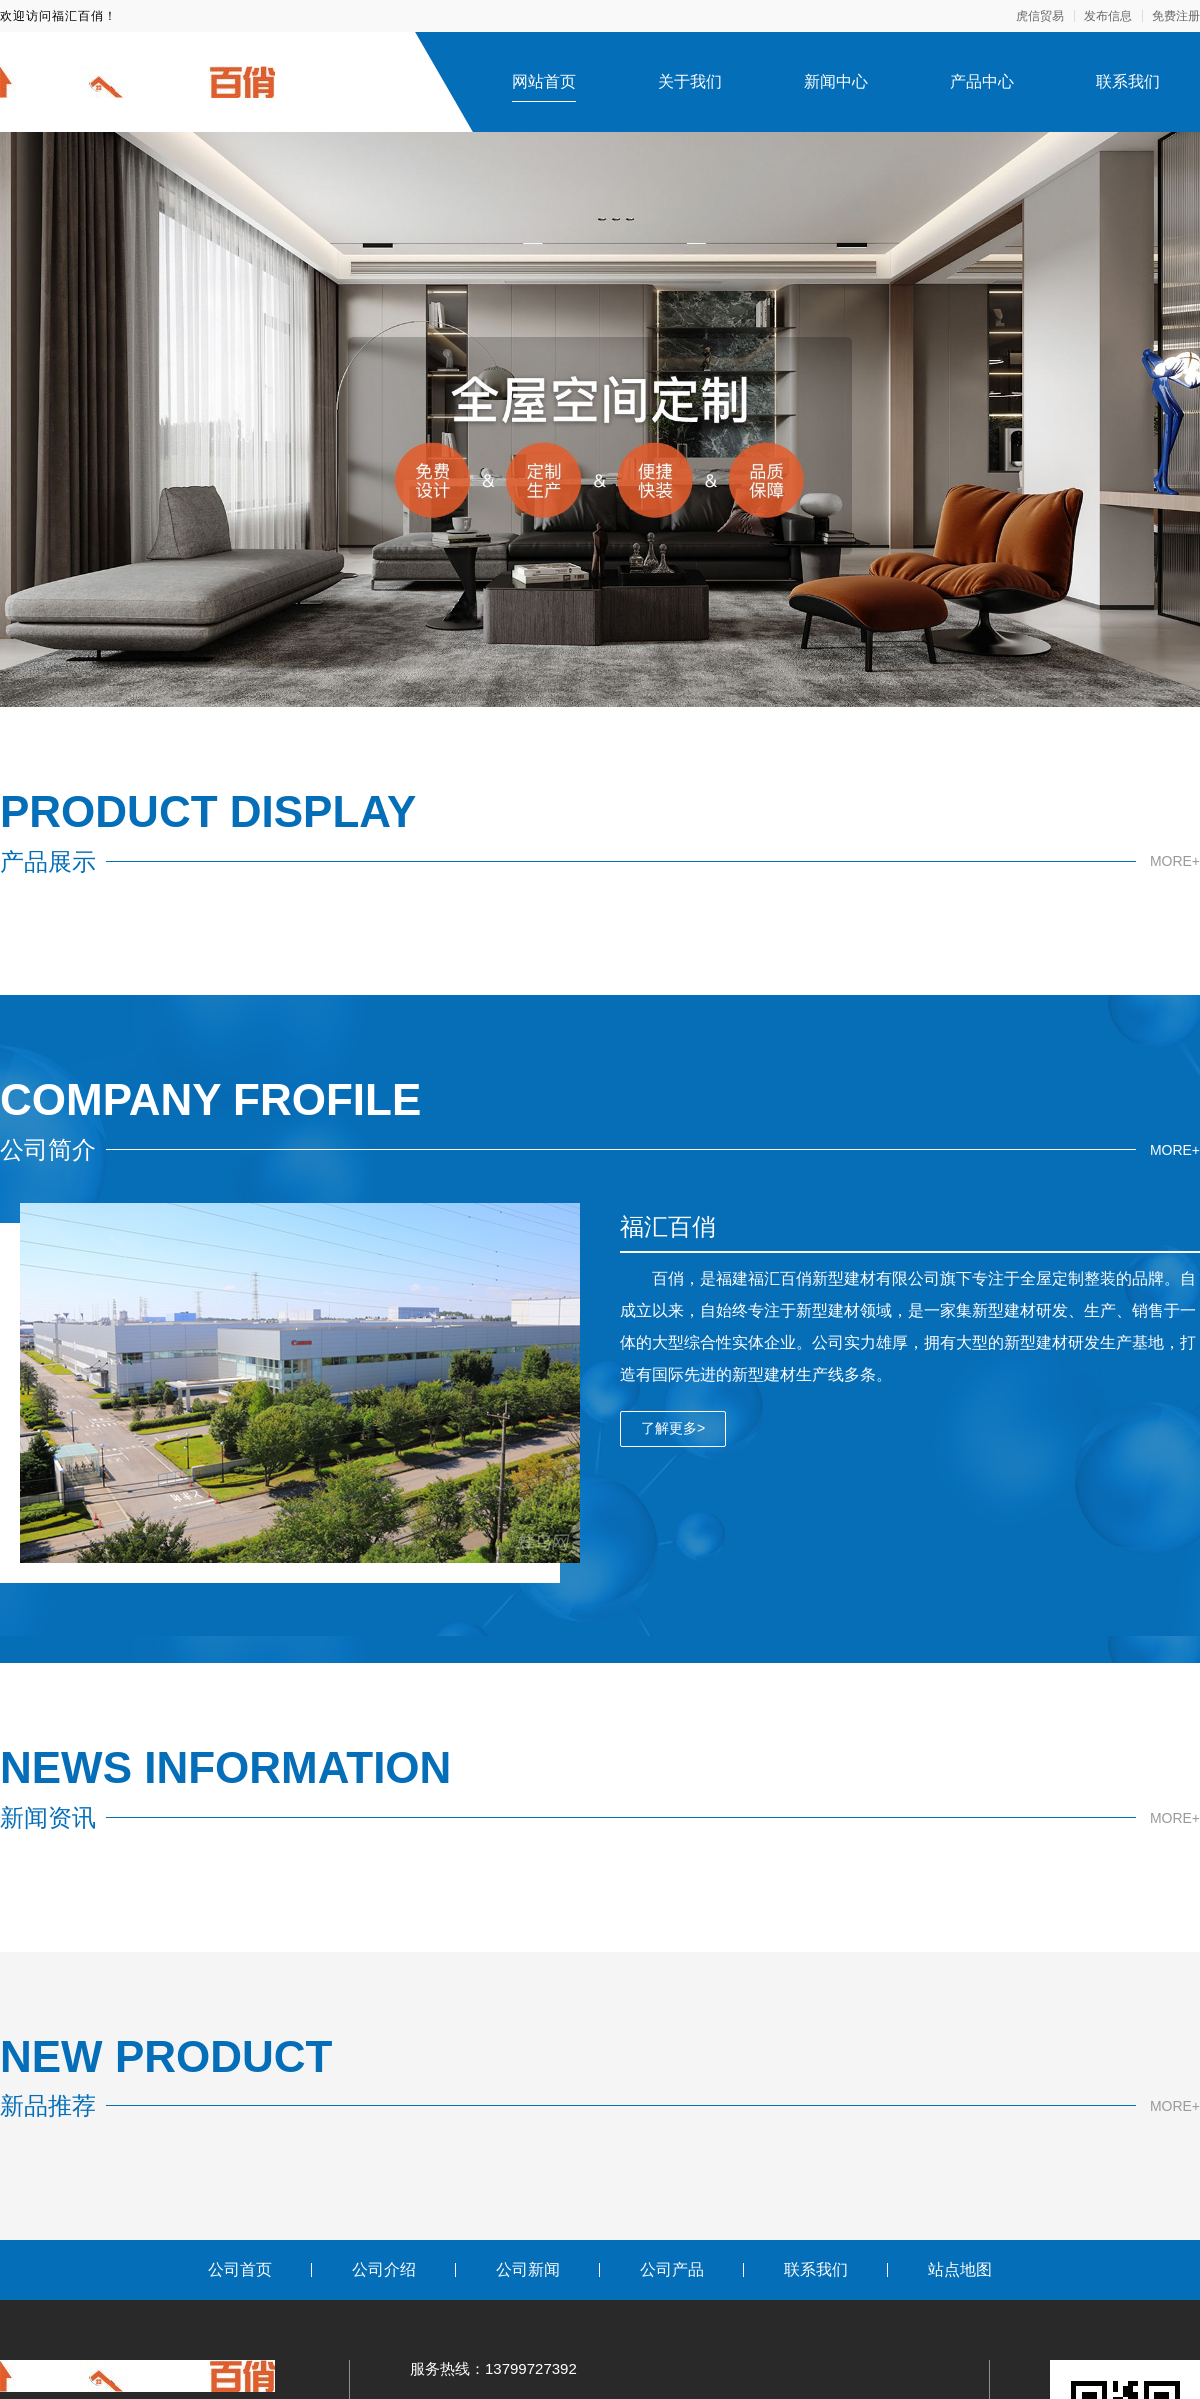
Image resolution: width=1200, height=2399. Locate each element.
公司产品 (672, 2269)
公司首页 (240, 2269)
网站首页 (544, 81)
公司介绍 (384, 2269)
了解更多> (673, 1428)
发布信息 (1108, 16)
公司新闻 (528, 2269)
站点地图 (960, 2269)
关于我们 (690, 81)
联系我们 (1128, 81)
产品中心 (982, 81)
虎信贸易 (1040, 16)
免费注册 (1176, 16)
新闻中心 (836, 81)
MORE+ (1175, 861)
